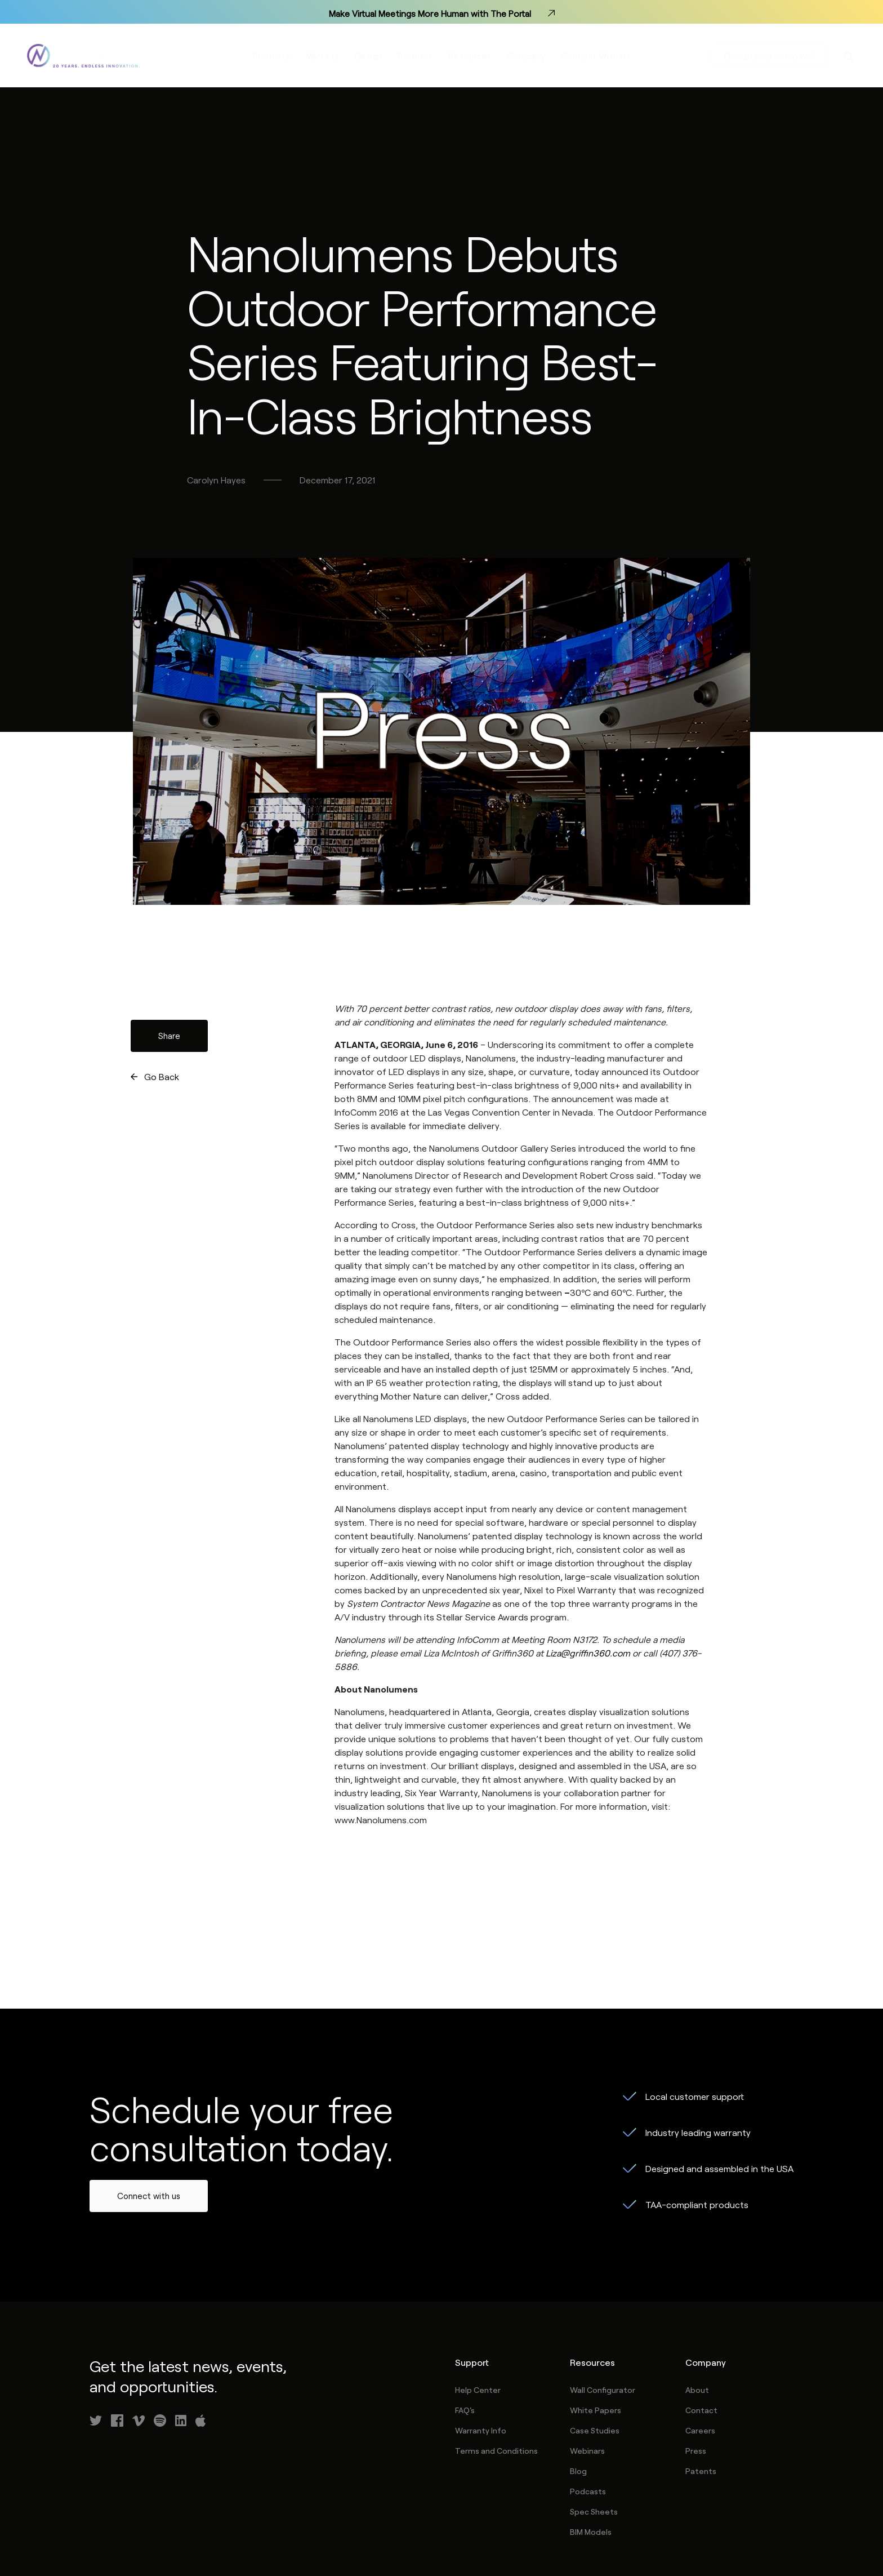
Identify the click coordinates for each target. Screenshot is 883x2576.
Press (695, 2369)
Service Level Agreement (775, 2524)
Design (368, 57)
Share (169, 954)
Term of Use (591, 2524)
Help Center (478, 2308)
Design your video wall (769, 56)
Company (526, 57)
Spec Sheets (594, 2430)
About (697, 2308)
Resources (469, 57)
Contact (701, 2329)
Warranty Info (480, 2349)
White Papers (595, 2329)
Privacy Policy (671, 2524)
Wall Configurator (602, 2308)
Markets (322, 57)
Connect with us (148, 2114)
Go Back (161, 995)
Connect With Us (595, 57)
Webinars (587, 2369)
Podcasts (588, 2410)
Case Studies (594, 2349)
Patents (700, 2390)
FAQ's (465, 2329)
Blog (578, 2390)
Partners (415, 57)
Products (271, 57)
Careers (700, 2349)
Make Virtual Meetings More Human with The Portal (441, 12)
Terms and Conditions (496, 2369)
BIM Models (591, 2450)
